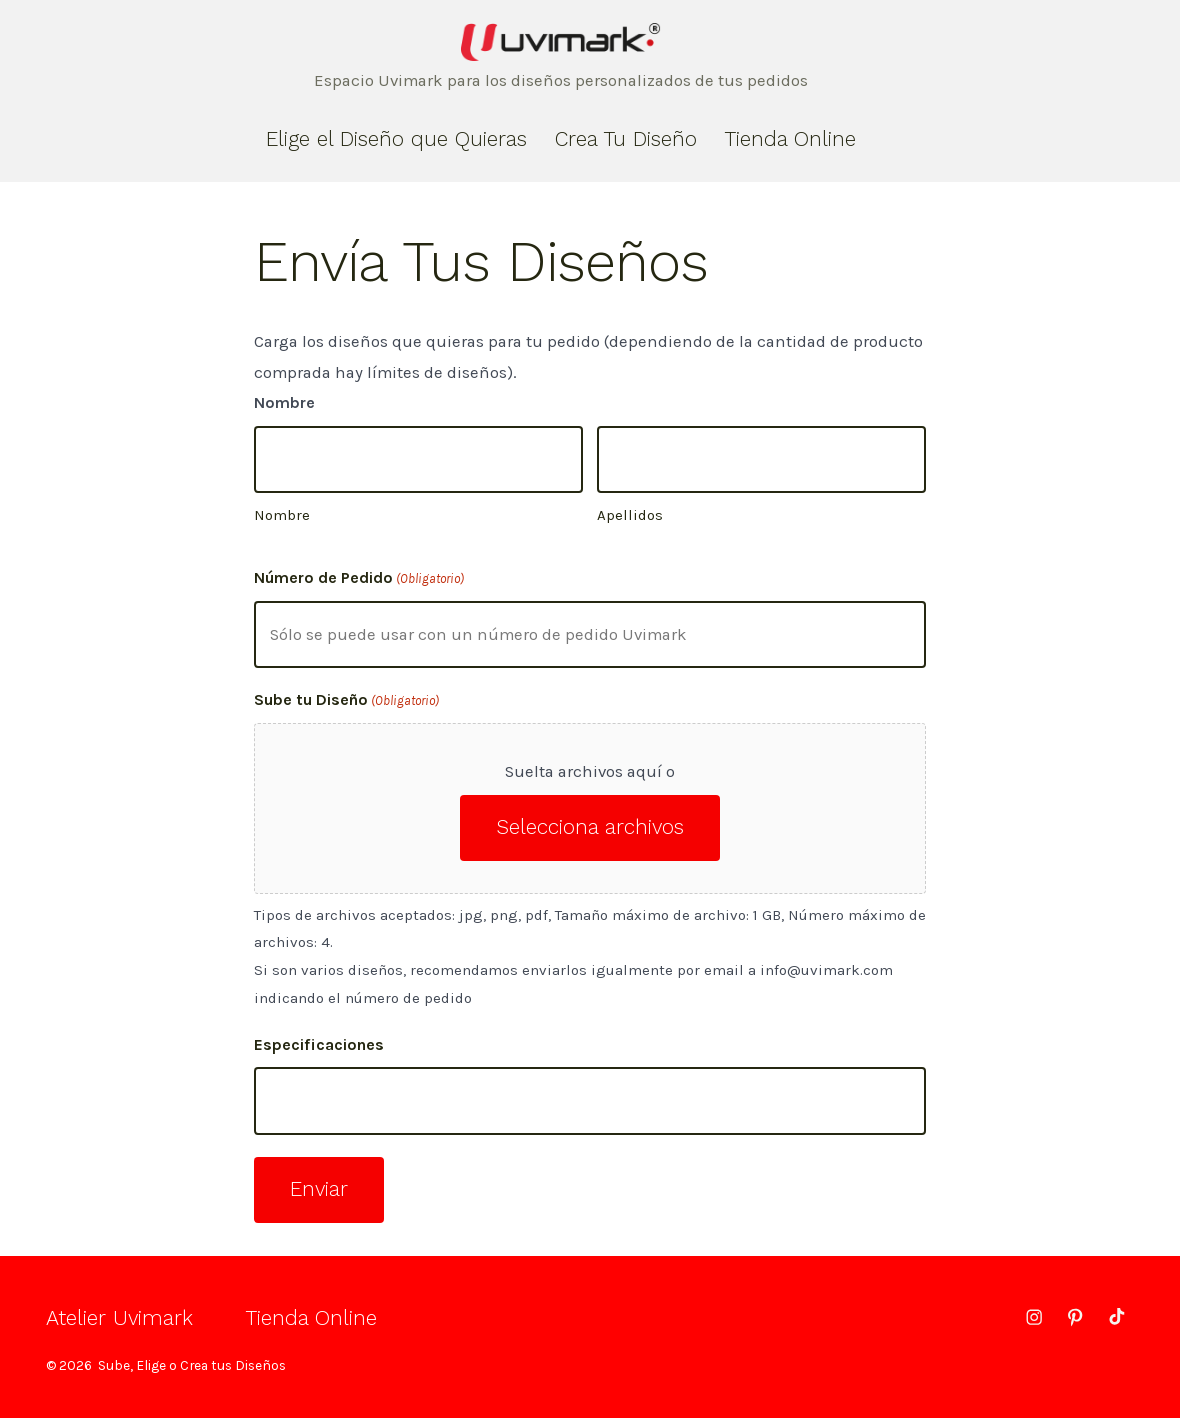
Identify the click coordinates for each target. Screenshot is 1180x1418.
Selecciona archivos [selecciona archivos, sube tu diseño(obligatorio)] (590, 827)
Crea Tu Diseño (626, 139)
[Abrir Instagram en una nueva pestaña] (1034, 1317)
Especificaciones (319, 1044)
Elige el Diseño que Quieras (396, 139)
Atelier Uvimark (119, 1318)
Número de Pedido (359, 579)
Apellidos (630, 515)
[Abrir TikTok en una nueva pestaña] (1115, 1317)
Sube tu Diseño (346, 701)
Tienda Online (790, 139)
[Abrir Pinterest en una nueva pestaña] (1075, 1317)
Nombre (282, 515)
